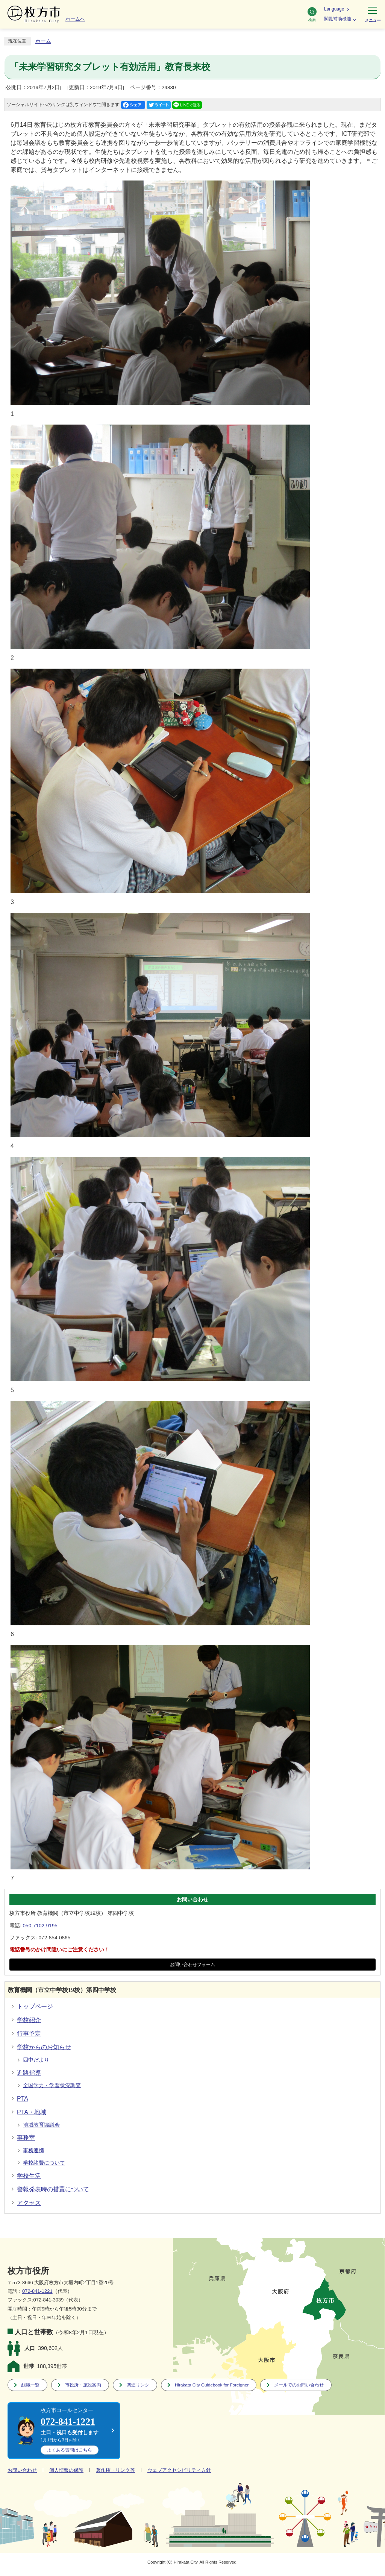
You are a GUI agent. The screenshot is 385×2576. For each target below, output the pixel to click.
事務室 (26, 2138)
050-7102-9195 (40, 1925)
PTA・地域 (31, 2112)
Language (334, 9)
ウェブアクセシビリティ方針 (179, 2470)
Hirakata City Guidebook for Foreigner (212, 2384)
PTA (22, 2098)
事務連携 (33, 2150)
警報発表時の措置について (53, 2189)
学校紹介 (29, 2020)
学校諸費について (44, 2163)
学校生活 (29, 2175)
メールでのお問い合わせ (299, 2384)
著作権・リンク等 (115, 2470)
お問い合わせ (22, 2470)
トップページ (35, 2006)
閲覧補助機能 (337, 18)
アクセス (29, 2203)
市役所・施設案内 (83, 2384)
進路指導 (29, 2072)
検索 (312, 14)
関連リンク (138, 2384)
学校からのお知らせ (44, 2047)
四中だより (36, 2060)
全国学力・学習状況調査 (52, 2085)
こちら (69, 2450)
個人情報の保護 (66, 2470)
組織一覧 (30, 2384)
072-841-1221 (37, 2291)
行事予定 (29, 2033)
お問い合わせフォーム (192, 1964)
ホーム (43, 41)
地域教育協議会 (41, 2125)
